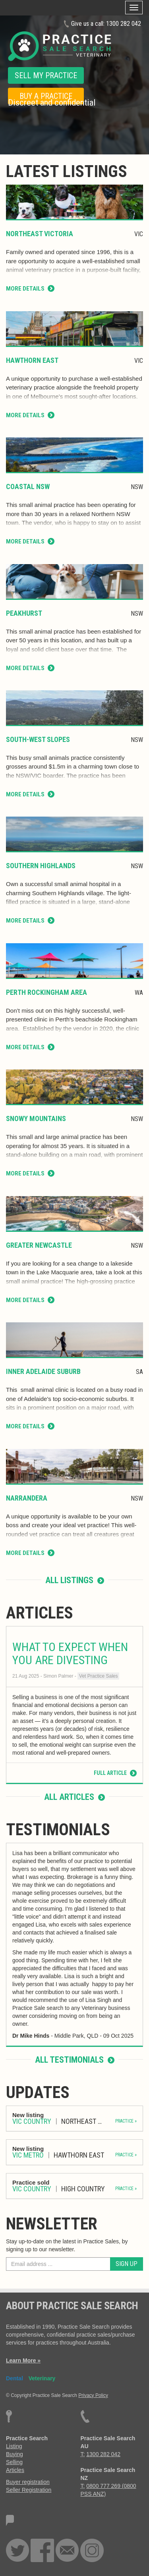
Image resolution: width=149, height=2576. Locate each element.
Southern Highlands (40, 865)
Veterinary (42, 2378)
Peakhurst (24, 613)
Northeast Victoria (39, 233)
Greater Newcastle (39, 1245)
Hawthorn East (32, 360)
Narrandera (26, 1498)
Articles (15, 2470)
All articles (74, 1797)
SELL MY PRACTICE (46, 75)
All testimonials (74, 2060)
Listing (14, 2446)
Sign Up (126, 2264)
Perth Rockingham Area (46, 992)
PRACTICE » (126, 2121)
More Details (30, 288)
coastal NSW (28, 486)
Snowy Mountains (36, 1118)
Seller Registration (28, 2490)
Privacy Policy (93, 2395)
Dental (14, 2378)
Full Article (115, 1773)
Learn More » (23, 2360)
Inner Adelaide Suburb (43, 1371)
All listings (74, 1580)
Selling (14, 2462)
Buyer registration (28, 2482)
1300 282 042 (123, 23)
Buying (14, 2454)
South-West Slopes (38, 739)
